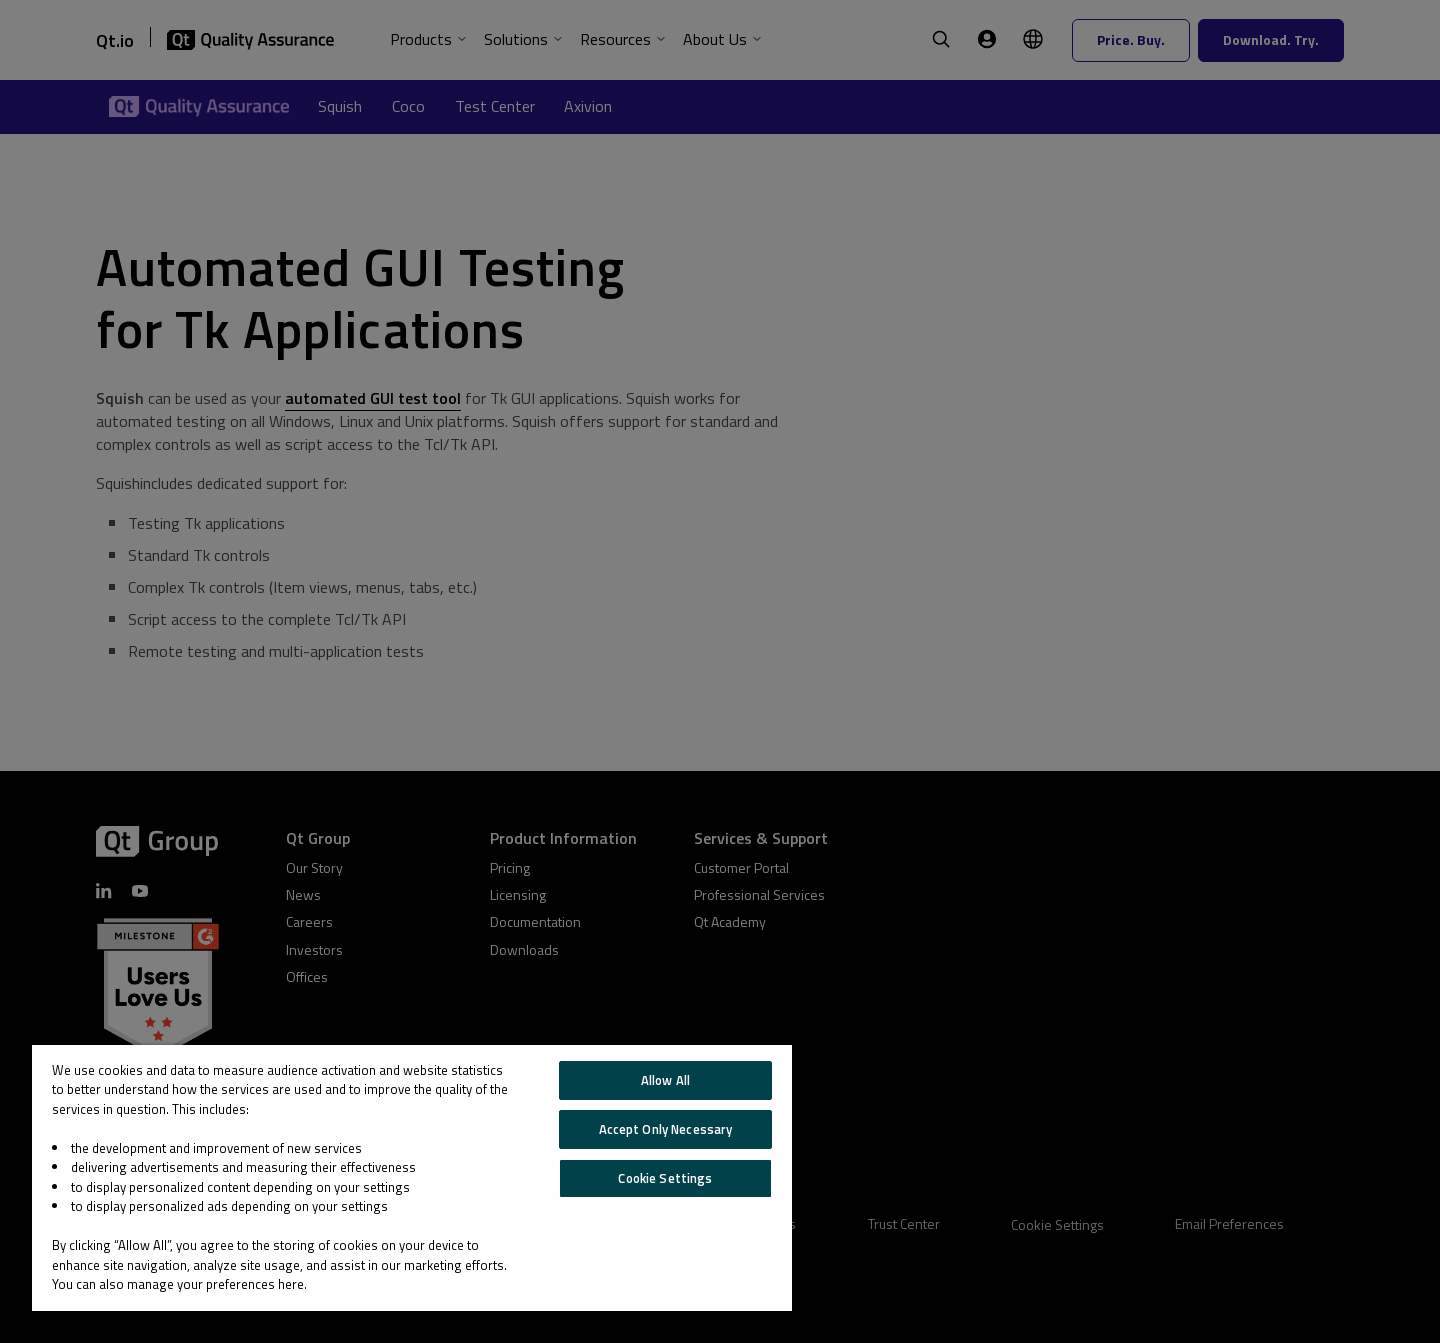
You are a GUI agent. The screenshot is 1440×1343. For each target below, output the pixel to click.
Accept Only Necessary (666, 1129)
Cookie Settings (665, 1178)
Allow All (665, 1080)
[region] (412, 1178)
